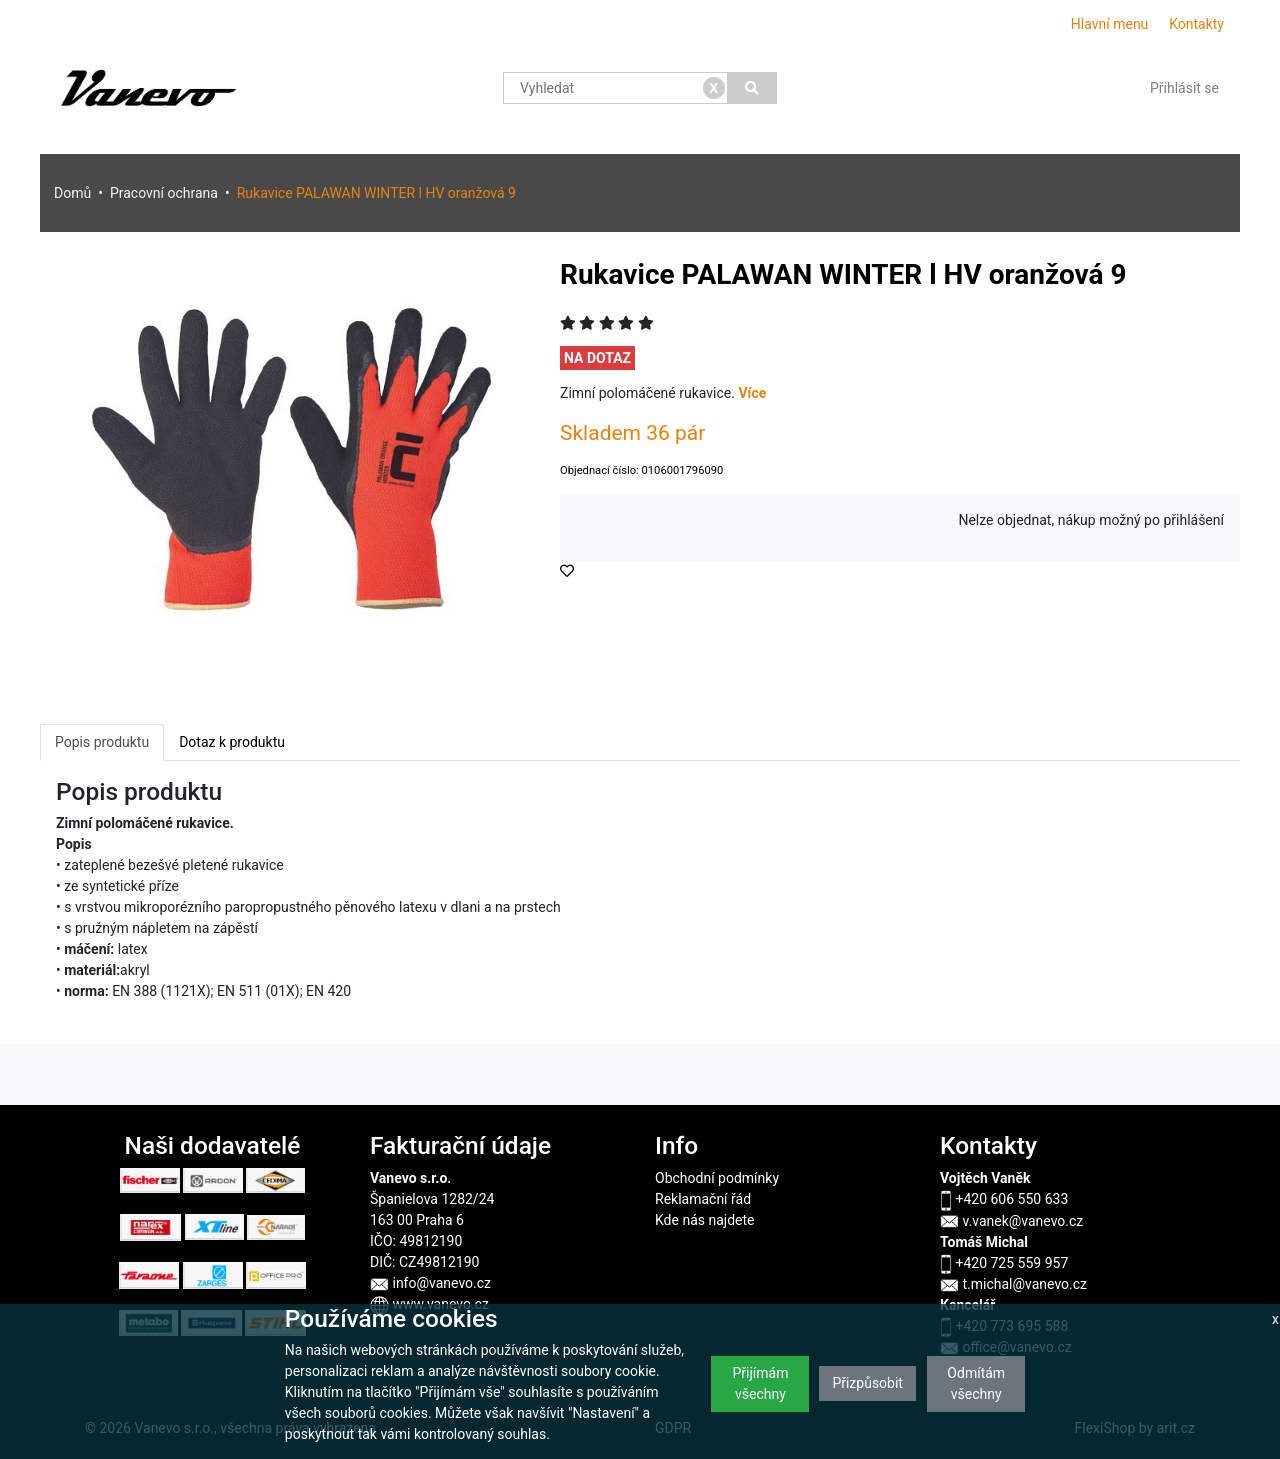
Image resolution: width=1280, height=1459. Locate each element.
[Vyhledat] (752, 88)
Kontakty (1196, 24)
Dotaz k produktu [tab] (232, 742)
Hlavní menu (1110, 24)
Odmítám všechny (976, 1383)
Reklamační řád (703, 1199)
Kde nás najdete (704, 1220)
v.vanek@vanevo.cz (1011, 1221)
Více (752, 393)
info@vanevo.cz (430, 1283)
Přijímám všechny (760, 1383)
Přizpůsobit (867, 1383)
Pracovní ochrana (164, 193)
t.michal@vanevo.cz (1013, 1284)
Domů (72, 193)
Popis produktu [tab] (102, 742)
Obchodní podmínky (717, 1178)
